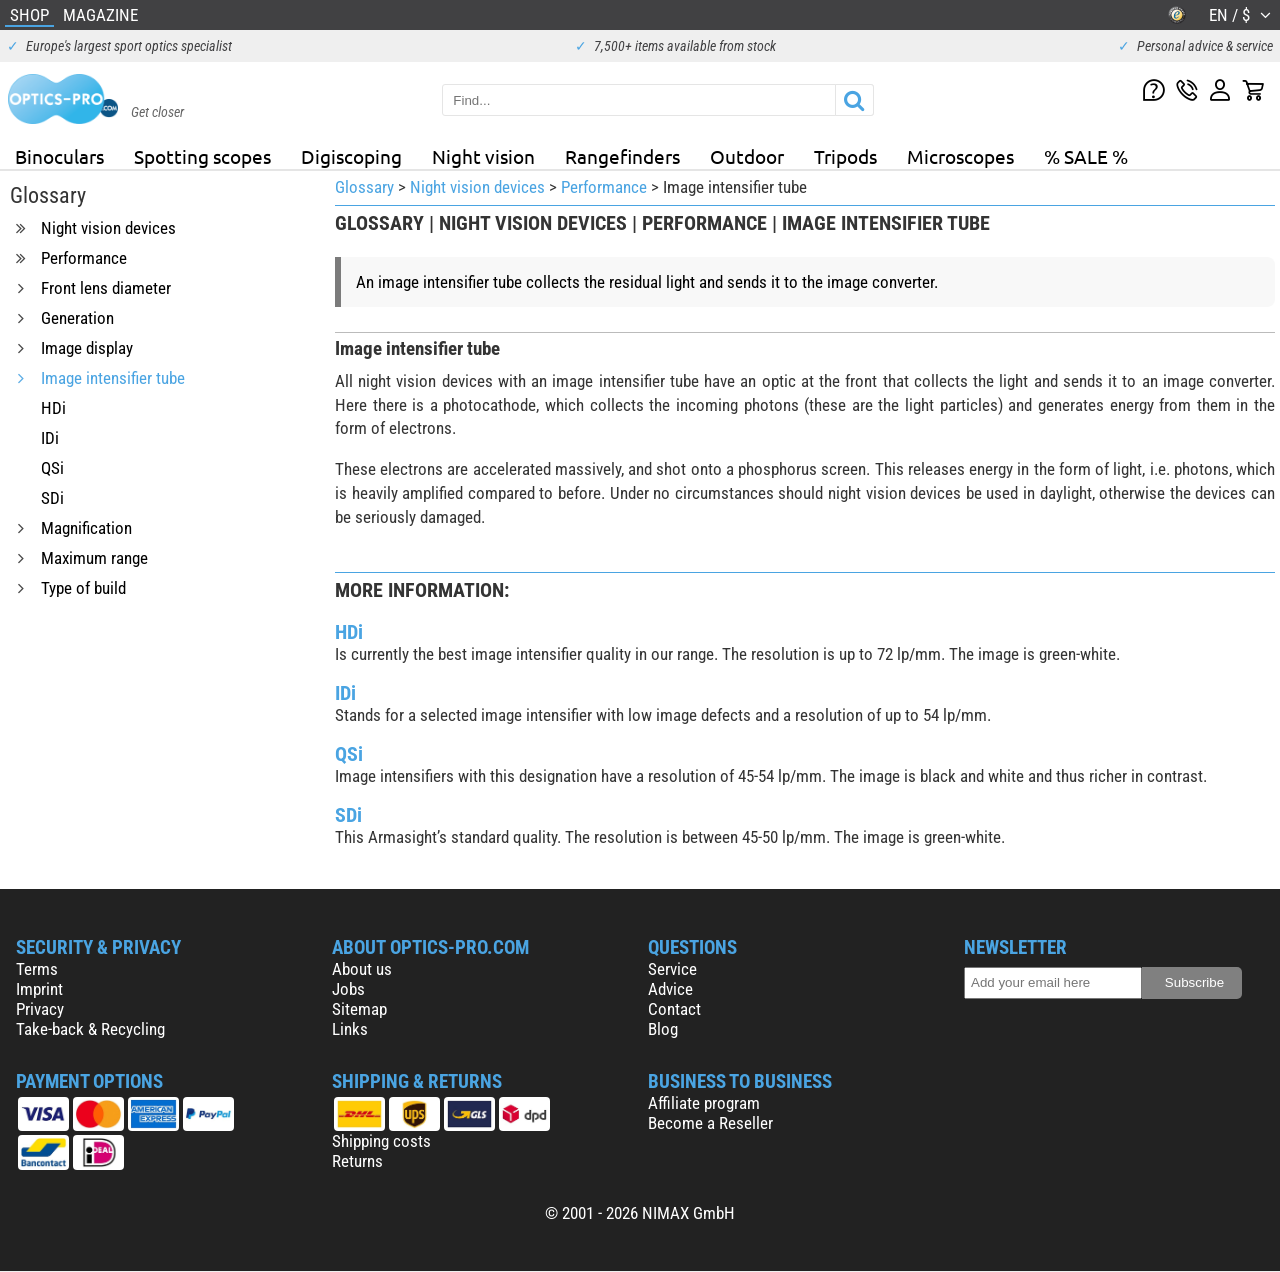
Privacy (40, 1009)
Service (672, 969)
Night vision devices (477, 187)
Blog (663, 1029)
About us (362, 969)
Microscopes (960, 156)
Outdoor (747, 156)
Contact (674, 1009)
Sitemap (359, 1009)
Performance (604, 187)
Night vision (483, 156)
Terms (37, 969)
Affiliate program (704, 1103)
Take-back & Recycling (90, 1029)
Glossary (364, 187)
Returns (357, 1161)
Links (350, 1029)
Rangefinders (622, 156)
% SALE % (1086, 156)
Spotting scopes (202, 156)
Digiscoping (351, 156)
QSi (349, 754)
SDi (348, 815)
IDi (345, 693)
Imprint (39, 989)
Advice (670, 989)
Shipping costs (381, 1141)
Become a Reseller (710, 1123)
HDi (349, 632)
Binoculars (59, 156)
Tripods (845, 156)
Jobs (348, 989)
